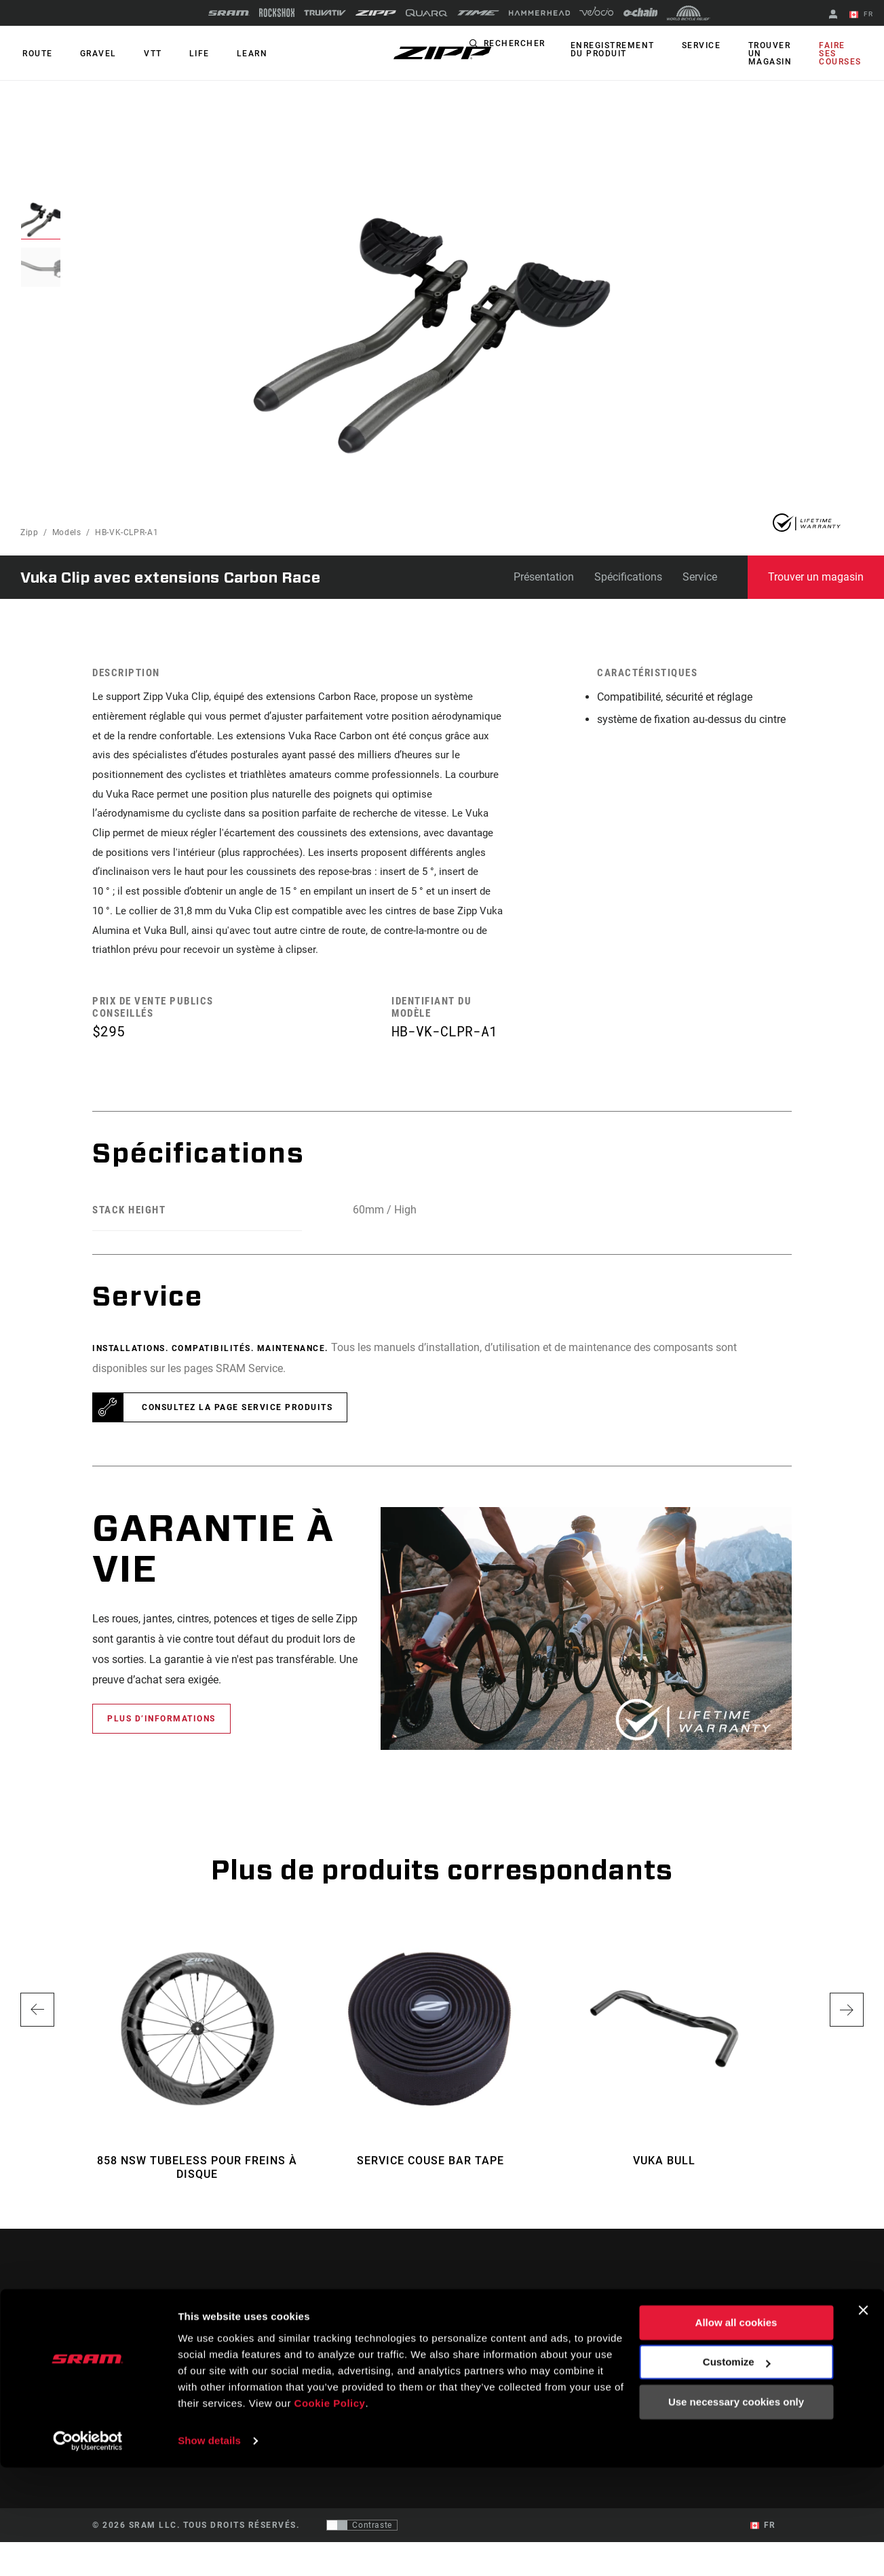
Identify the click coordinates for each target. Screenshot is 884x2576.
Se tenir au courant (160, 2396)
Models (66, 532)
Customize (737, 2470)
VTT (143, 53)
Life (184, 53)
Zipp (29, 532)
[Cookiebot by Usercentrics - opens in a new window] (87, 2549)
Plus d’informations (161, 1752)
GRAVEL (92, 53)
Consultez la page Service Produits (237, 1442)
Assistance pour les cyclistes (550, 2357)
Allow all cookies (736, 2431)
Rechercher (531, 46)
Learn (233, 53)
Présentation (544, 576)
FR (863, 15)
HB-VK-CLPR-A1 (126, 532)
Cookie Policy (330, 2512)
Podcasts (472, 2376)
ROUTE (35, 53)
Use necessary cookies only (736, 2510)
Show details (209, 2549)
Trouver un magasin (776, 53)
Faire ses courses (843, 53)
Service (712, 46)
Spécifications (628, 576)
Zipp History (744, 2387)
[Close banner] (863, 2418)
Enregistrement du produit (627, 49)
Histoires (471, 2357)
